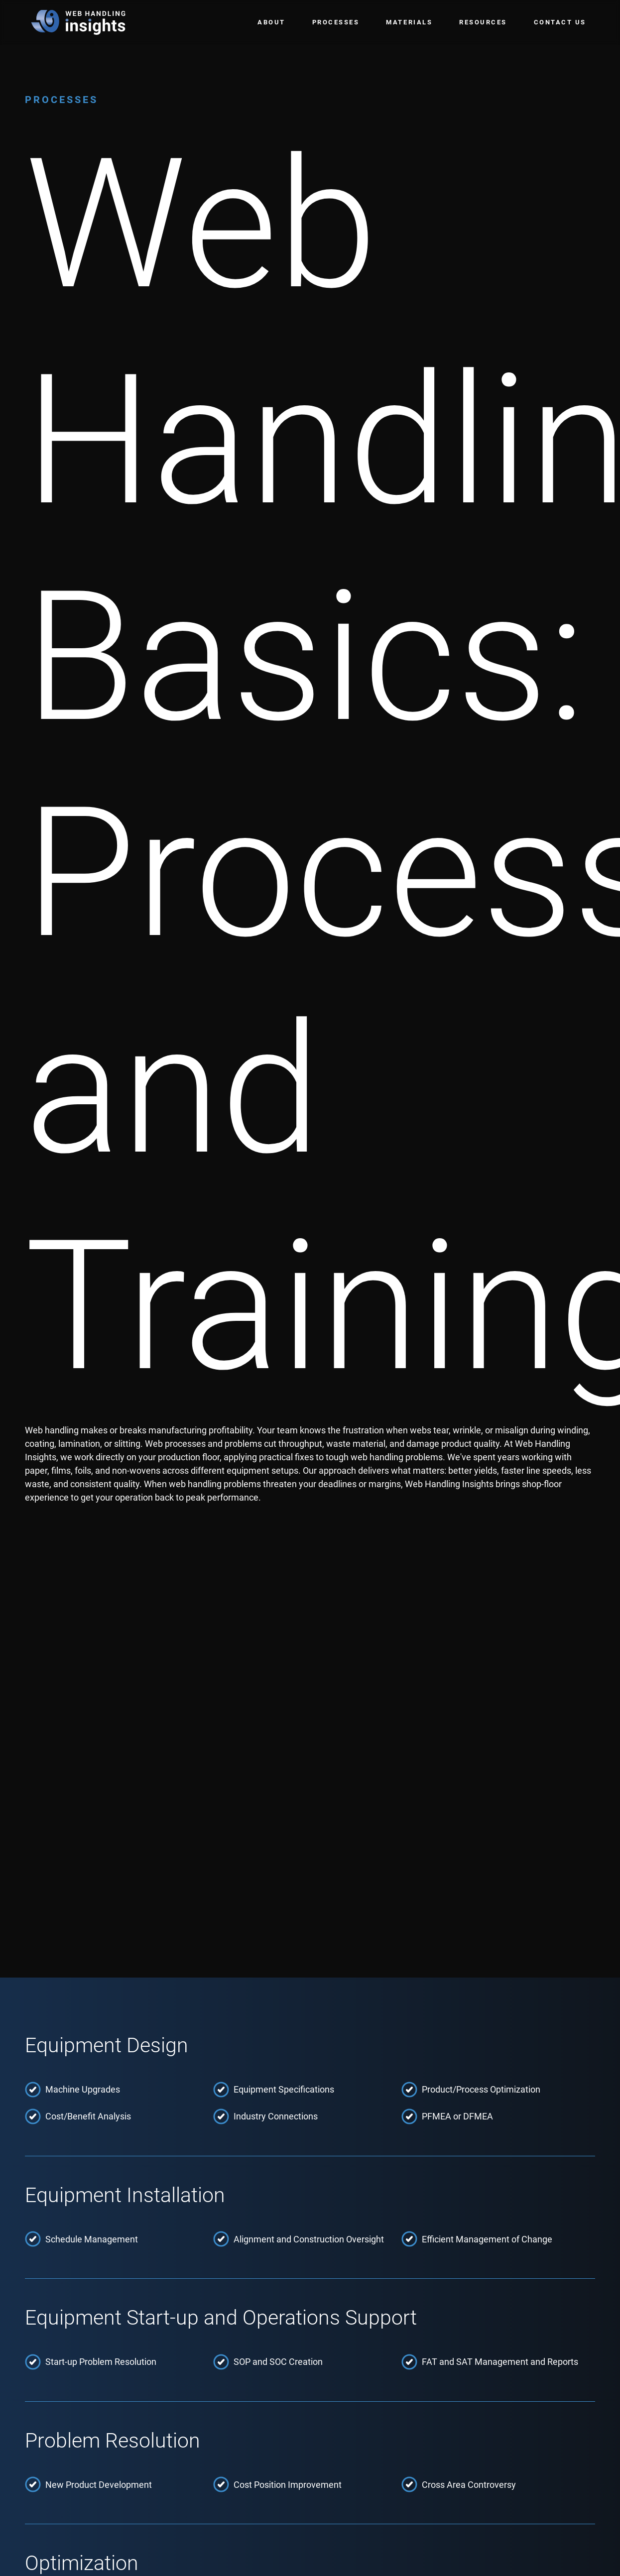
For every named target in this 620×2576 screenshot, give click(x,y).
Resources (483, 22)
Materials (409, 22)
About (271, 22)
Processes (336, 22)
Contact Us (560, 22)
